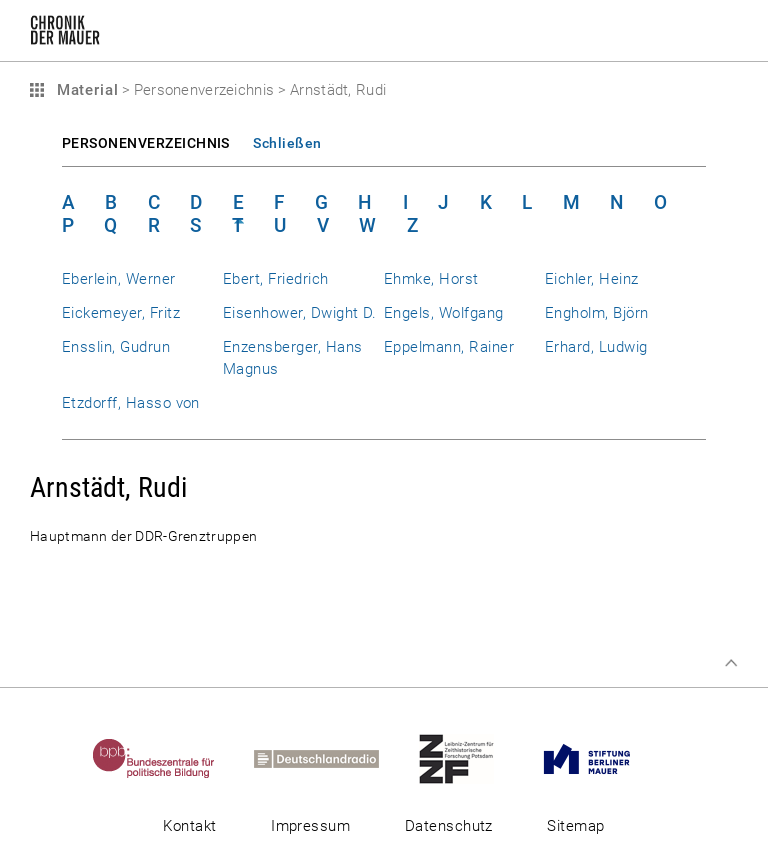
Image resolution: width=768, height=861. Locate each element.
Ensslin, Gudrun (116, 347)
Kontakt (189, 826)
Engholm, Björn (597, 313)
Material (85, 90)
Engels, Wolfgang (444, 313)
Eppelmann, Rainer (449, 347)
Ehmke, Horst (431, 279)
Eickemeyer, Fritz (121, 313)
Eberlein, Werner (119, 279)
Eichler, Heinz (592, 279)
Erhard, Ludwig (596, 347)
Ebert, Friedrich (276, 279)
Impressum (310, 826)
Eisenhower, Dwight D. (300, 313)
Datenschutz (449, 826)
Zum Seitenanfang (731, 663)
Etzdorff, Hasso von (131, 403)
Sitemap (575, 826)
